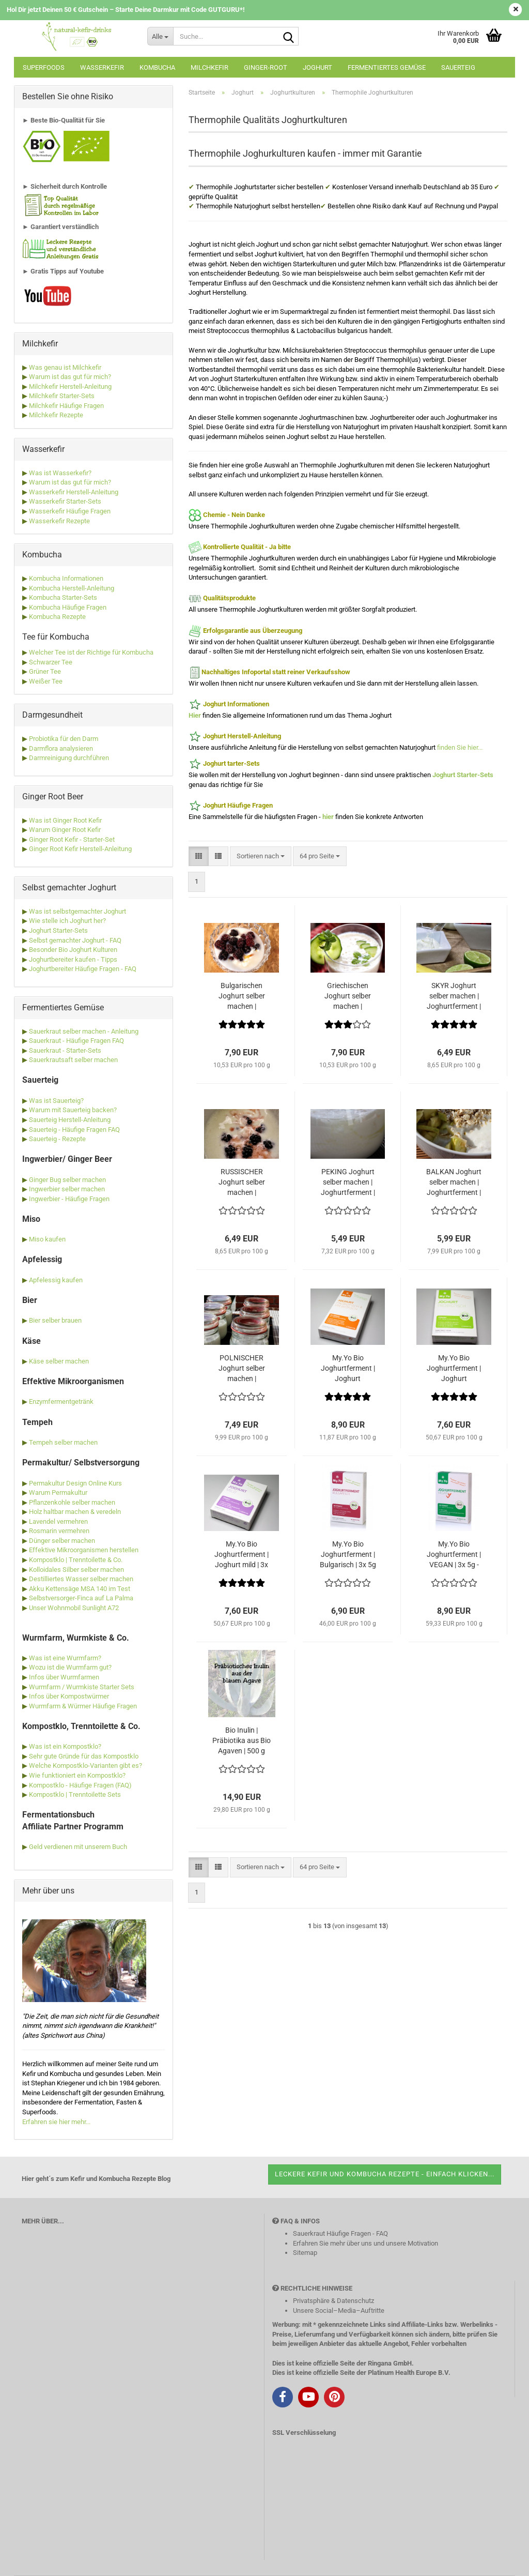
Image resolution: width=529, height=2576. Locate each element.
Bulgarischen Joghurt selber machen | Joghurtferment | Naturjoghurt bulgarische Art (241, 996)
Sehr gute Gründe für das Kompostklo (83, 1756)
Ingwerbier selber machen (67, 1189)
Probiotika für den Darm (63, 739)
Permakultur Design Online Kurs (75, 1483)
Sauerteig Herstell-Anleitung (70, 1120)
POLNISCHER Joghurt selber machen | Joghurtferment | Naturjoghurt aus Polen (241, 1369)
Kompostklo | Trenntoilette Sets (75, 1794)
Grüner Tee (44, 671)
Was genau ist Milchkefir (64, 367)
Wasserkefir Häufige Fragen (69, 511)
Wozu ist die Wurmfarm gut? (70, 1667)
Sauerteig (458, 67)
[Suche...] (160, 36)
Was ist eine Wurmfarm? (65, 1658)
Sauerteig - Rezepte (57, 1139)
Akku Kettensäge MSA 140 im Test (79, 1589)
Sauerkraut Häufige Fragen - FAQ (340, 2233)
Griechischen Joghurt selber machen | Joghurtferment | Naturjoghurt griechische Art (348, 996)
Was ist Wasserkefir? (59, 473)
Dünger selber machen (62, 1540)
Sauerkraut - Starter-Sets (65, 1050)
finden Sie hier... (460, 747)
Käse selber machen (59, 1361)
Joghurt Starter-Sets (58, 930)
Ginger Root (46, 849)
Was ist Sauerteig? (56, 1100)
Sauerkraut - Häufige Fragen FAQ (76, 1040)
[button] (199, 856)
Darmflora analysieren (61, 748)
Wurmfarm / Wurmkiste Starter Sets (81, 1687)
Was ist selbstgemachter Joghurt (77, 911)
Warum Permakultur (58, 1492)
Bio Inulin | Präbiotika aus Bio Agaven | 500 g (241, 1740)
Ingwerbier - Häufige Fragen (69, 1199)
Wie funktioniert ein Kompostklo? (77, 1775)
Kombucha (157, 67)
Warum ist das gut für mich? (69, 377)
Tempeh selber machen (63, 1442)
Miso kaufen (47, 1239)
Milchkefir (209, 67)
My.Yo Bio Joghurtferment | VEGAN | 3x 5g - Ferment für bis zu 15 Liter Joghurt (454, 1555)
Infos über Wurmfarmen (64, 1677)
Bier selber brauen (55, 1320)
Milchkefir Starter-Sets (61, 396)
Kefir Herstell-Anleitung (97, 849)
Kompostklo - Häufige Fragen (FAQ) (80, 1785)
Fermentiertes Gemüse (387, 67)
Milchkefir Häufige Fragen (65, 406)
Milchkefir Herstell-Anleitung (69, 386)
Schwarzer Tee (49, 662)
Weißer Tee (45, 681)
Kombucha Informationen (65, 578)
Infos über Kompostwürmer (69, 1696)
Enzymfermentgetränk (61, 1401)
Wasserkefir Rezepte (58, 521)
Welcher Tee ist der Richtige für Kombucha (90, 652)
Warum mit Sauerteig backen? (73, 1110)
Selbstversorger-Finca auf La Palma (81, 1598)
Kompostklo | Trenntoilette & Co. (75, 1560)
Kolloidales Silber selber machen (76, 1569)
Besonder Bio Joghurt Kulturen (73, 949)
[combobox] (260, 856)
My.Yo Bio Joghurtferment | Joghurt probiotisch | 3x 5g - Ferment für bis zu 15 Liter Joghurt (454, 1369)
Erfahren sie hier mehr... (56, 2122)
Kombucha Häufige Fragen (66, 607)
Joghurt (317, 67)
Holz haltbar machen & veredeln (75, 1512)
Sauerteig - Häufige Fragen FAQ (74, 1129)
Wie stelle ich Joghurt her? (67, 921)
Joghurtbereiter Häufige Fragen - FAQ (82, 969)
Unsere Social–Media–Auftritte (338, 2310)
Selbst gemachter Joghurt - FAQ (75, 940)
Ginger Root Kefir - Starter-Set (71, 839)
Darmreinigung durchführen (69, 758)
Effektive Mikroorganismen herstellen (83, 1550)
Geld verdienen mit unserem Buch (78, 1847)
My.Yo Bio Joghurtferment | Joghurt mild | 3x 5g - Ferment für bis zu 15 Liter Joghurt (241, 1555)
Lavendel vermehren (58, 1521)
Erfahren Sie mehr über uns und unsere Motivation (365, 2243)
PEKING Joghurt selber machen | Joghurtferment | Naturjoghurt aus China (348, 1183)
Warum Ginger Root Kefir (64, 830)
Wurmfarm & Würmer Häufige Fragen (83, 1706)
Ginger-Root (265, 67)
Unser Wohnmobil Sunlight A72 (74, 1608)
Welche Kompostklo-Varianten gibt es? (85, 1765)
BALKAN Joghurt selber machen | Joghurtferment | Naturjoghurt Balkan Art (453, 1183)
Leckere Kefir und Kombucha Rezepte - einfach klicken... (384, 2174)
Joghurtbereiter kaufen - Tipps (73, 959)
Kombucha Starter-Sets (62, 597)
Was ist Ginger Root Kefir (64, 820)
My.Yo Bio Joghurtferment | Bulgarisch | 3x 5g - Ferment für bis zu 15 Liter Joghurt (348, 1555)
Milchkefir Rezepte (55, 415)
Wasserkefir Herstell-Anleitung (72, 492)
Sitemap (305, 2252)
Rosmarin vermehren (59, 1531)
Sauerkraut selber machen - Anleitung (83, 1031)
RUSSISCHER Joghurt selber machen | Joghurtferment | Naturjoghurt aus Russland (241, 1183)
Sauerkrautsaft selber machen (73, 1060)
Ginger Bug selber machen (67, 1180)
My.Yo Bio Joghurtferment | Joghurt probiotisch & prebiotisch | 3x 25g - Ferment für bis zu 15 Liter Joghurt (348, 1369)
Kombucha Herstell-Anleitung (70, 588)
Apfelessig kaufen (56, 1280)
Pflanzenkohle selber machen (72, 1502)
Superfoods (44, 67)
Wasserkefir (102, 67)
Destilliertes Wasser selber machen (81, 1579)
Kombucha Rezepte (56, 616)
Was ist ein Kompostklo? (65, 1746)
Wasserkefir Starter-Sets (64, 501)
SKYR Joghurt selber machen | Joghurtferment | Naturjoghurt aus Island (453, 996)
